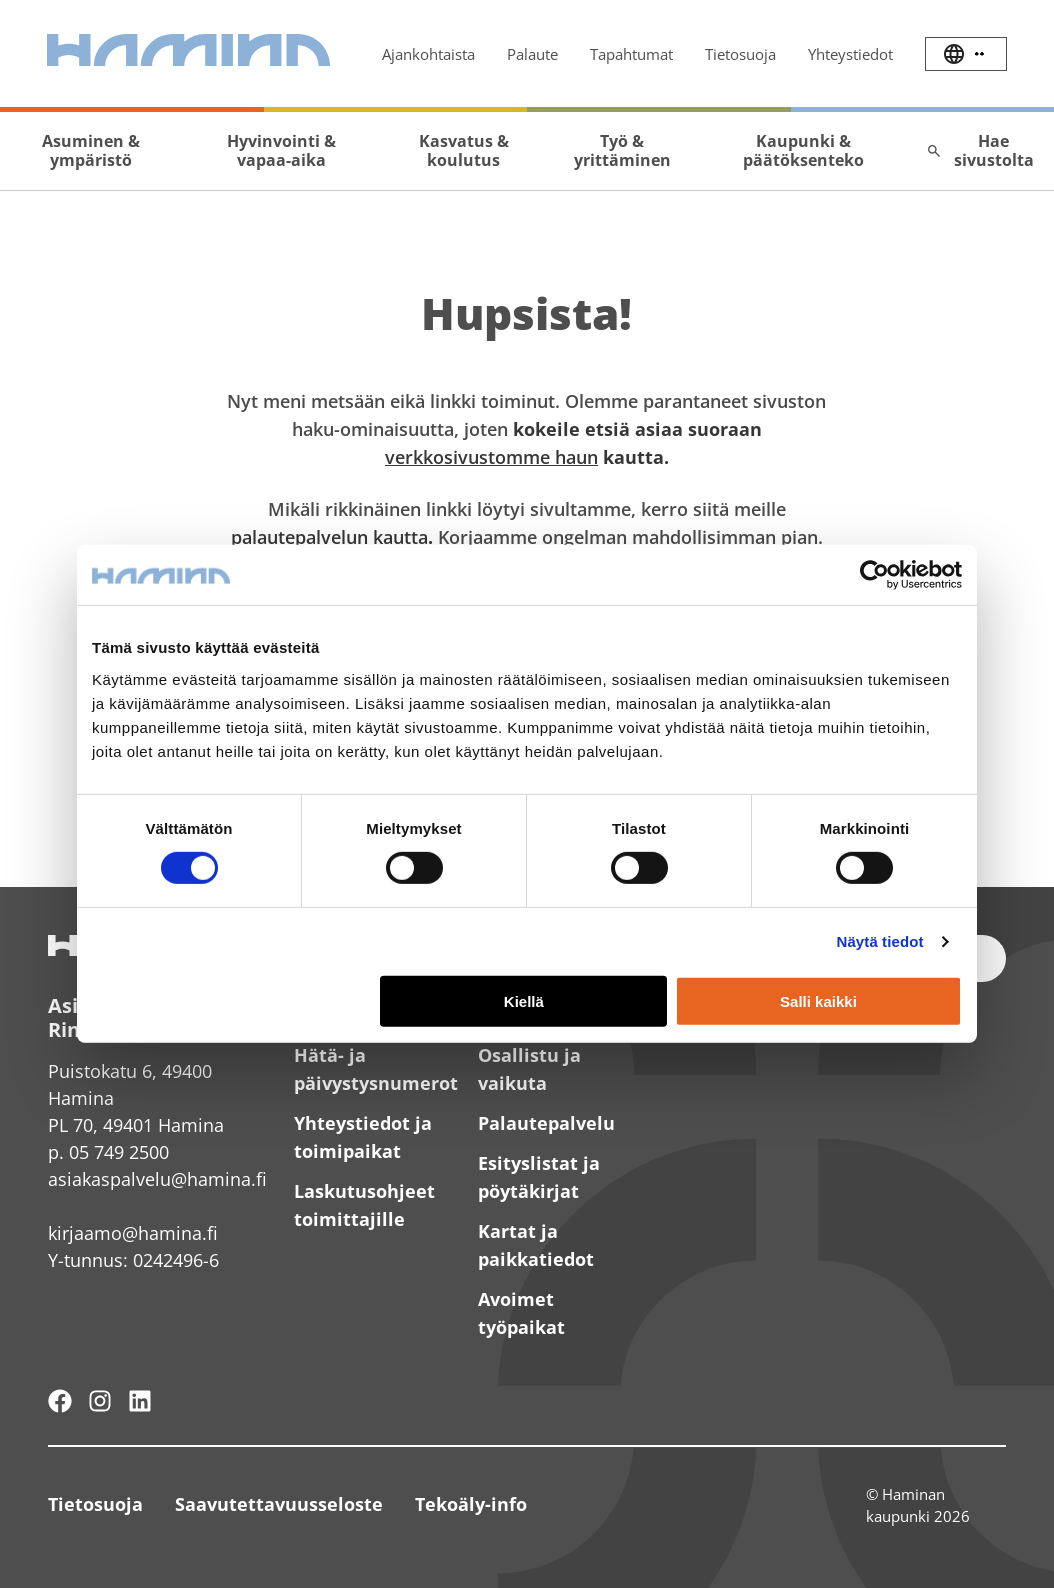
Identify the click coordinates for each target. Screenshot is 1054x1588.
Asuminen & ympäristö (91, 150)
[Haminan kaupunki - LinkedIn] (140, 1401)
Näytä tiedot (880, 941)
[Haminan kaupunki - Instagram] (100, 1401)
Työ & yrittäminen (622, 150)
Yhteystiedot (850, 54)
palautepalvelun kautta (329, 537)
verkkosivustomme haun (491, 457)
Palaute (532, 54)
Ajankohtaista (428, 54)
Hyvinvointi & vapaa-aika (281, 150)
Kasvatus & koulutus (464, 150)
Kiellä (524, 1001)
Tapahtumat (631, 54)
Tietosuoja (740, 54)
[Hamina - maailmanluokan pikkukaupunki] (60, 1401)
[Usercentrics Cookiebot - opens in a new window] (874, 575)
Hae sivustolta (980, 150)
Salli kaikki (818, 1001)
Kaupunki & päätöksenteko (803, 150)
